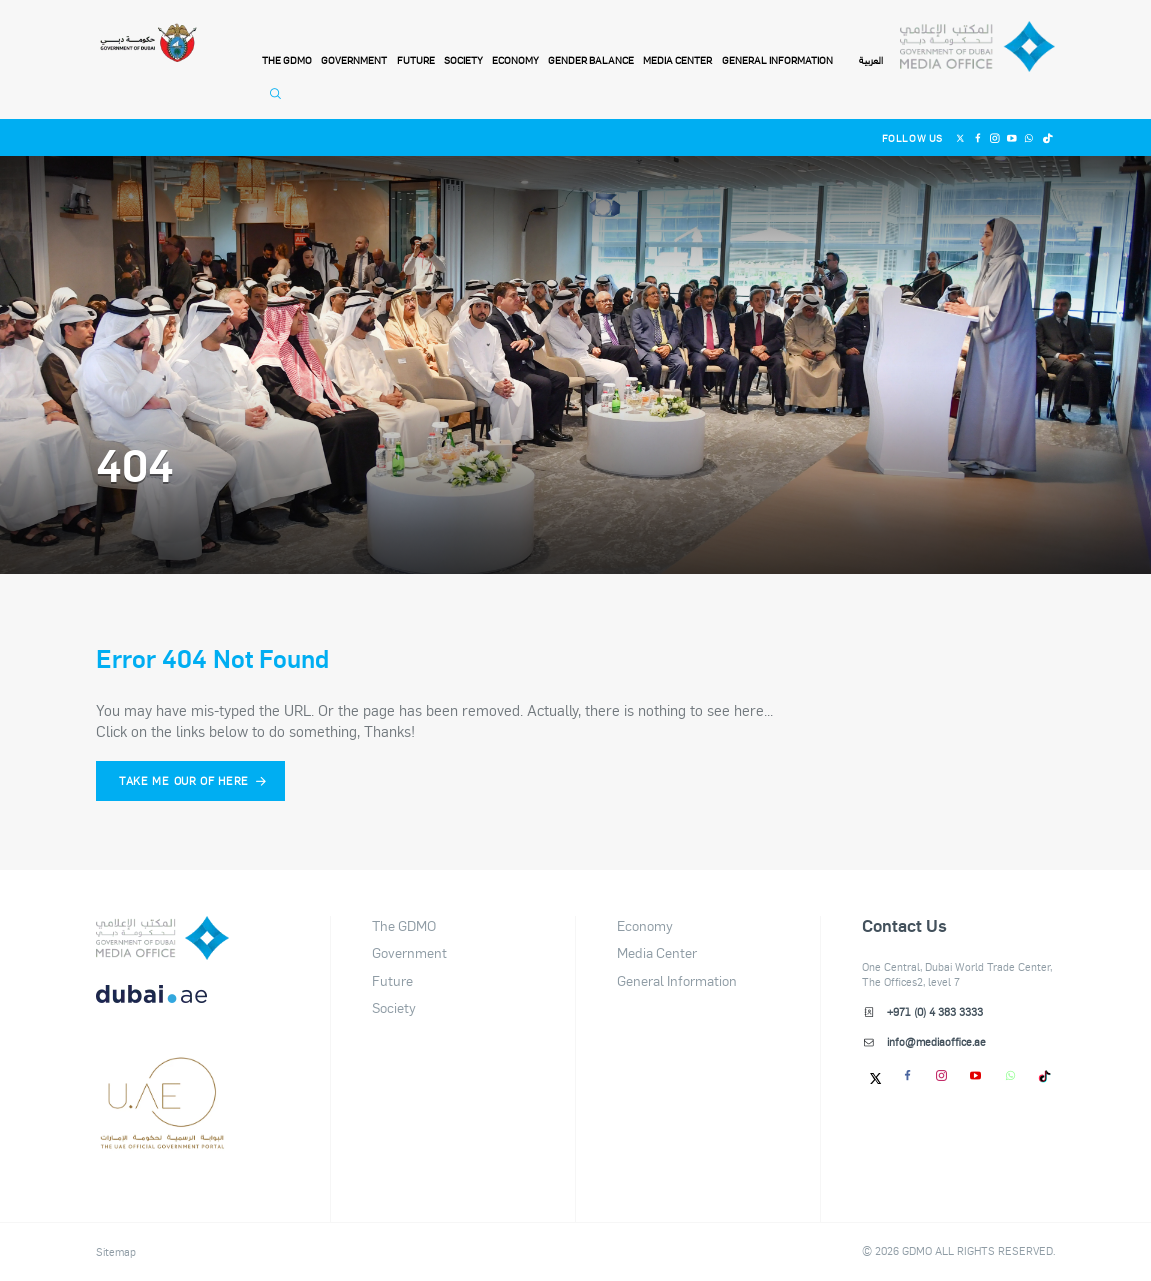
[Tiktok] (1046, 137)
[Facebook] (977, 137)
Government (354, 60)
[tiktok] (1044, 1075)
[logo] (162, 938)
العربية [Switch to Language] (871, 61)
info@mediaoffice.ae (936, 1042)
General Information (777, 60)
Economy (515, 60)
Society (463, 60)
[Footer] (162, 1142)
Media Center (677, 60)
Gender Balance (591, 60)
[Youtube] (1012, 137)
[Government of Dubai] (148, 43)
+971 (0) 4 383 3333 (935, 1012)
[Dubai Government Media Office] (977, 47)
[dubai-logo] (162, 1074)
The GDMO (404, 925)
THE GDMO (287, 60)
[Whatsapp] (1029, 137)
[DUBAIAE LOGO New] (162, 1006)
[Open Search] (278, 102)
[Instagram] (994, 137)
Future (416, 60)
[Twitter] (960, 137)
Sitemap (116, 1252)
